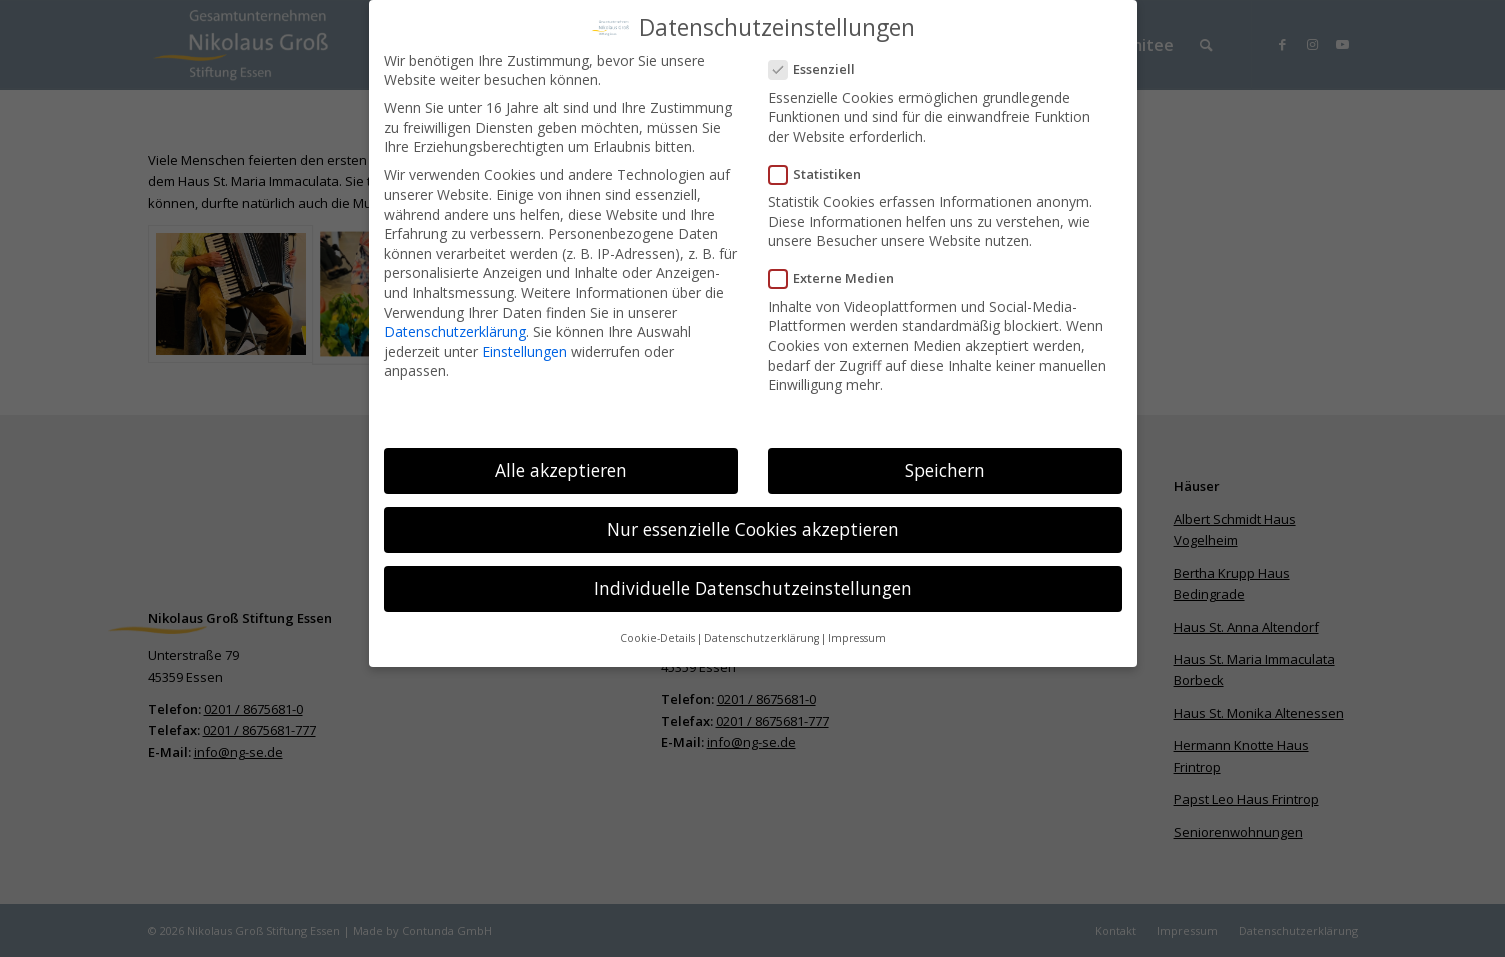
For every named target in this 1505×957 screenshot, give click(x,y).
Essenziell (820, 64)
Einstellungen (524, 345)
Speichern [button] (945, 465)
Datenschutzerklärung (455, 326)
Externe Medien (840, 273)
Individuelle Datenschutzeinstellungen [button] (753, 583)
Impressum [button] (857, 633)
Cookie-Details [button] (657, 633)
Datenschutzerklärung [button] (761, 633)
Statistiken (823, 169)
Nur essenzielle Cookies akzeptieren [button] (753, 524)
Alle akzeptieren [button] (561, 465)
